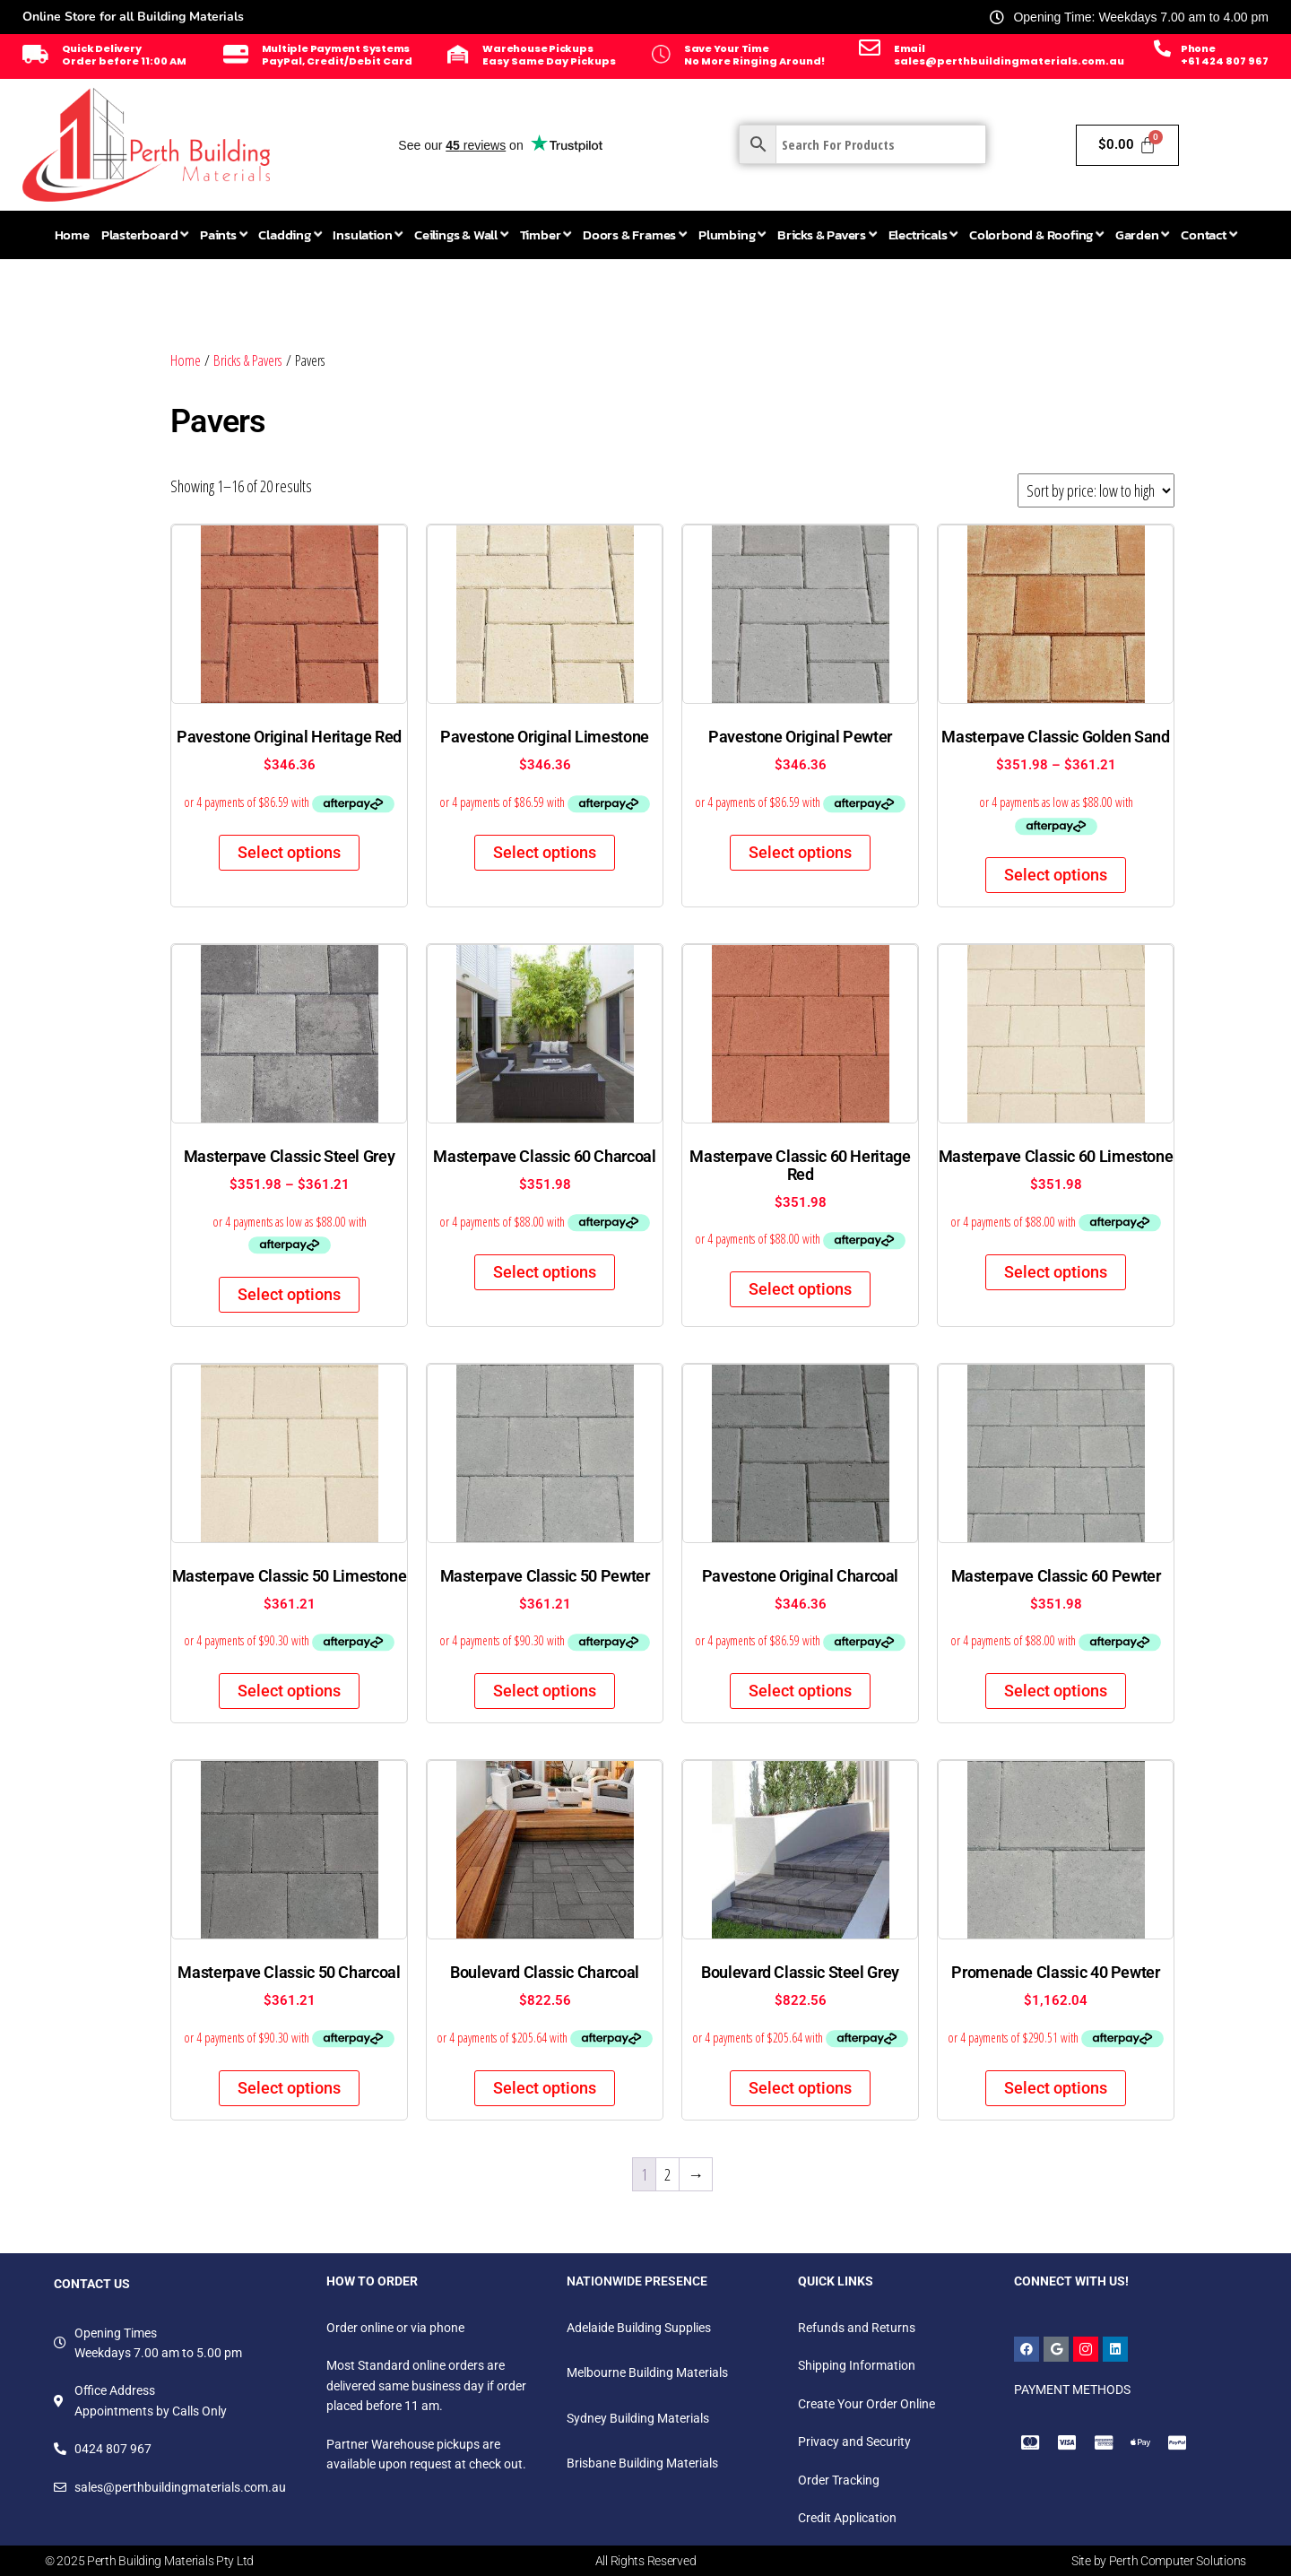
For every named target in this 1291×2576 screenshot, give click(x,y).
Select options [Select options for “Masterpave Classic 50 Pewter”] (544, 1690)
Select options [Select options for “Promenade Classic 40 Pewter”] (1055, 2087)
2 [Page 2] (667, 2174)
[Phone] (1162, 47)
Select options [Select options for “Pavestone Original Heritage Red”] (289, 852)
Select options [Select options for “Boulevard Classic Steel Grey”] (800, 2087)
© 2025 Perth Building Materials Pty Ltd (149, 2561)
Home (185, 360)
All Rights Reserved (646, 2561)
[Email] (869, 47)
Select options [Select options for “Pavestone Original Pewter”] (800, 852)
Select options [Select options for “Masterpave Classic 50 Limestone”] (289, 1690)
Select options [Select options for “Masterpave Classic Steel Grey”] (289, 1294)
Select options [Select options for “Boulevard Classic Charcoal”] (544, 2087)
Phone (1198, 48)
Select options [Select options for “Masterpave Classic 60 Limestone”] (1055, 1271)
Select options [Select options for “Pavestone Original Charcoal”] (800, 1690)
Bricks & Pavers (247, 360)
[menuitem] (144, 235)
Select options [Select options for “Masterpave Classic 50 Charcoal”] (289, 2087)
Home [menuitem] (72, 234)
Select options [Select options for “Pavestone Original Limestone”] (544, 852)
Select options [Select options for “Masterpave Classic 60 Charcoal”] (544, 1271)
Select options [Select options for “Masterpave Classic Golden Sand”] (1055, 874)
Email (909, 48)
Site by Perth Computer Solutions (1158, 2561)
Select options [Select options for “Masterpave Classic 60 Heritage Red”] (800, 1288)
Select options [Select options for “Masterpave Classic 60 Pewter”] (1055, 1690)
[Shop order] (1096, 490)
